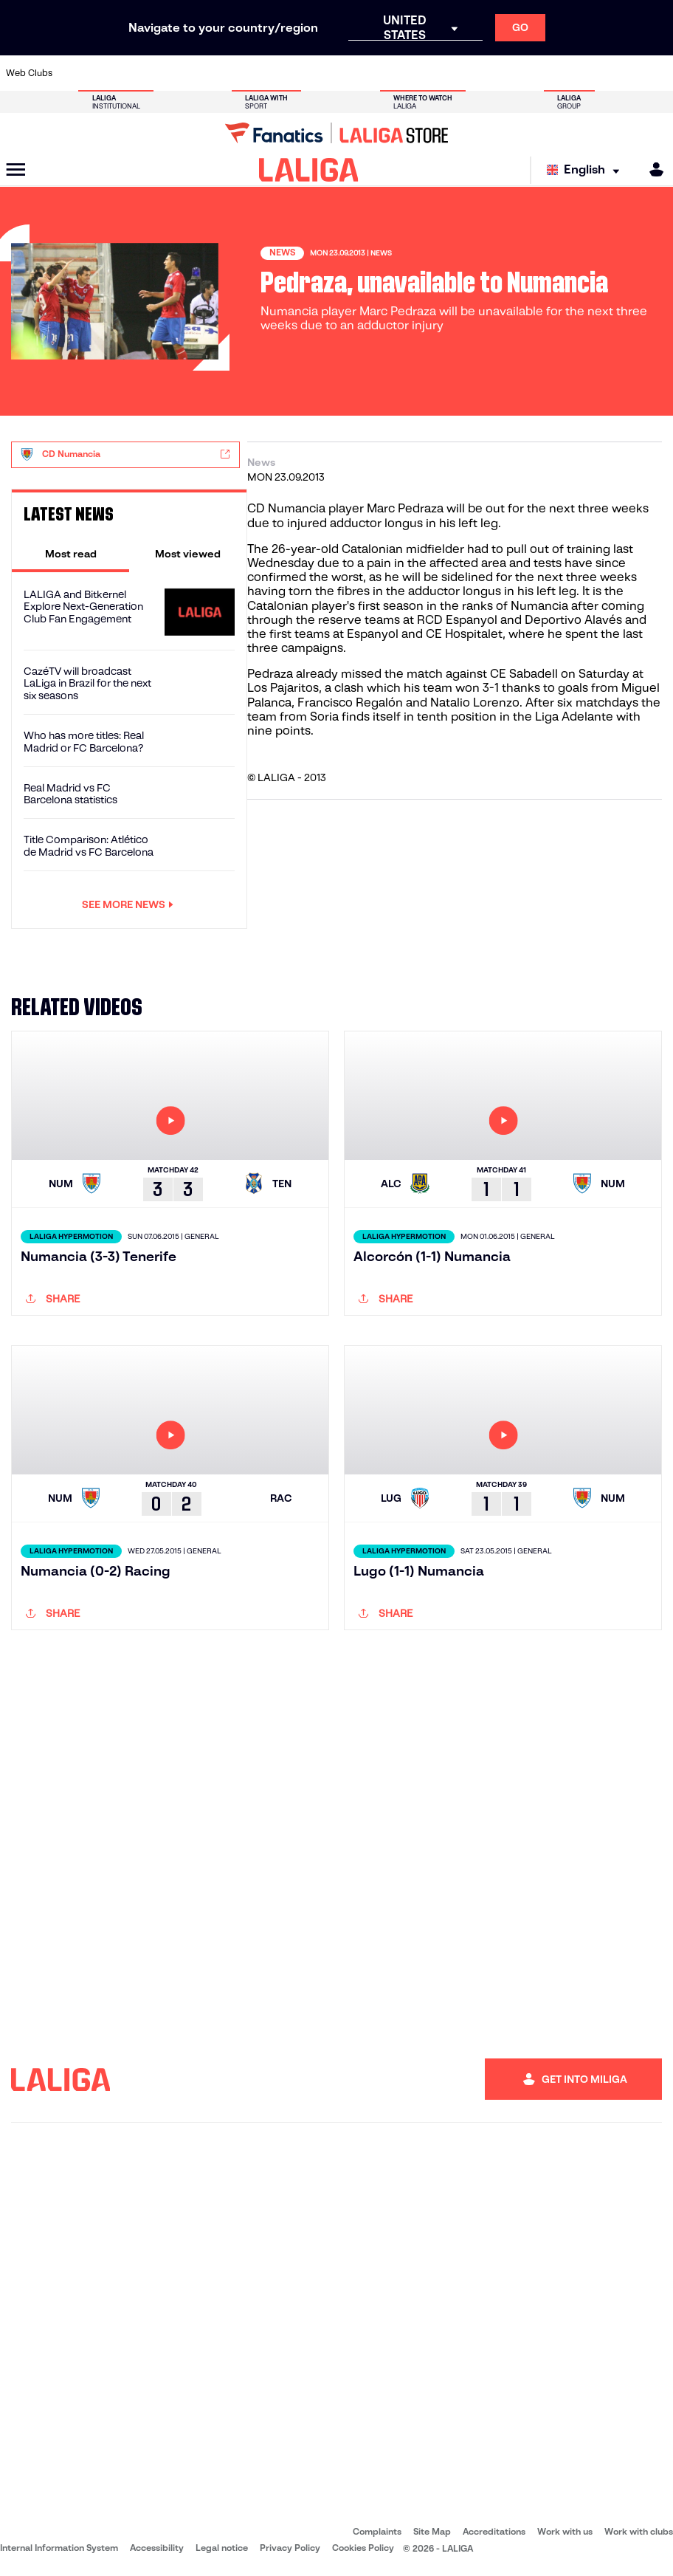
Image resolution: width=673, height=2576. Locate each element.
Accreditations (494, 2531)
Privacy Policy (290, 2547)
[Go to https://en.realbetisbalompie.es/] (471, 73)
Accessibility (157, 2547)
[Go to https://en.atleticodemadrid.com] (103, 73)
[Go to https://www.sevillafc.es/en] (595, 73)
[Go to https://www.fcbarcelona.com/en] (226, 73)
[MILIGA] (651, 169)
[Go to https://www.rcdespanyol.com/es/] (410, 73)
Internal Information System (59, 2547)
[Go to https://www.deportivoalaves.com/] (164, 73)
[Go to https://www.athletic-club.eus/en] (72, 73)
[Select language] (586, 170)
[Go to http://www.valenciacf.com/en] (625, 73)
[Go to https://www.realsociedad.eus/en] (564, 73)
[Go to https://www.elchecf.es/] (195, 73)
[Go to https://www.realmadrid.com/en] (502, 73)
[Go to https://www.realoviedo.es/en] (533, 73)
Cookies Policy (363, 2547)
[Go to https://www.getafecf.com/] (256, 73)
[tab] (70, 553)
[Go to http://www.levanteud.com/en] (318, 73)
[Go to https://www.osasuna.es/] (133, 73)
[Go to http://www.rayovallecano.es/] (348, 73)
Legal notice (222, 2547)
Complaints (377, 2531)
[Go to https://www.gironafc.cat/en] (287, 73)
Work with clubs (638, 2531)
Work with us (565, 2531)
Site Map (432, 2531)
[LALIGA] (309, 170)
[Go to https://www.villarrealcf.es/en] (656, 73)
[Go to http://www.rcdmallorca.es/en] (440, 73)
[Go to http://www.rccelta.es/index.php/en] (379, 73)
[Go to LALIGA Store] (336, 133)
